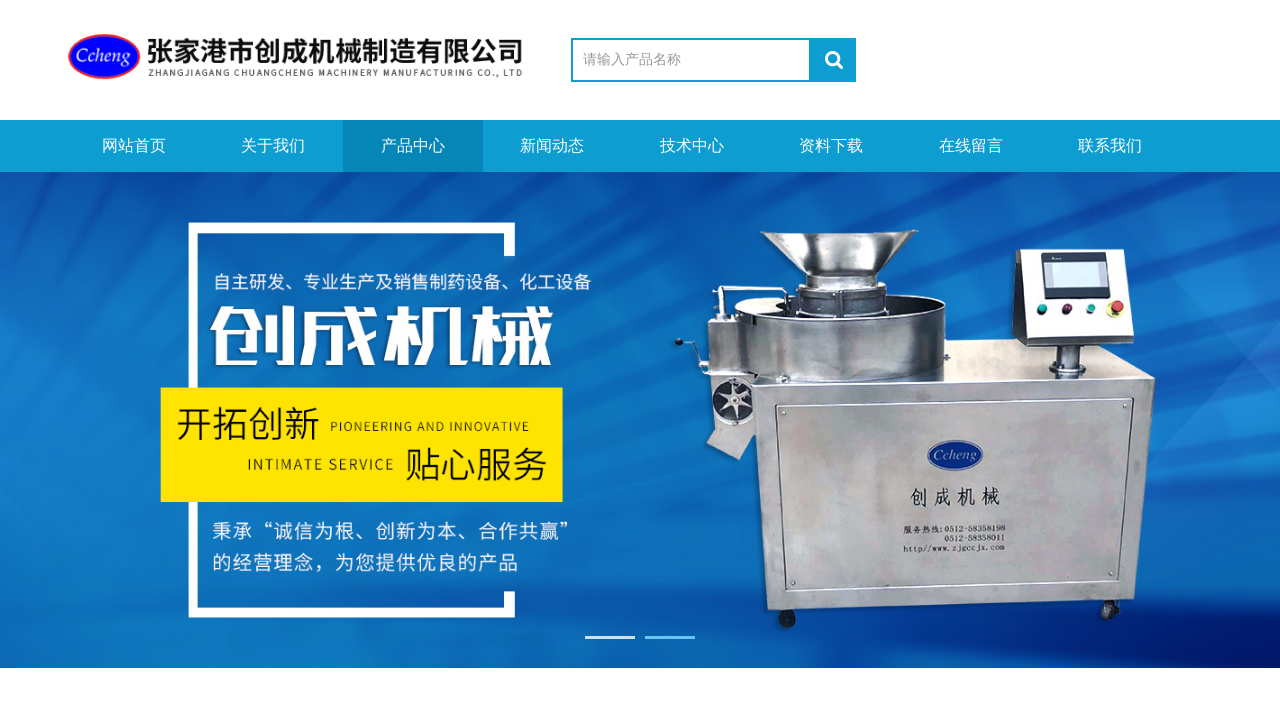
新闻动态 (552, 145)
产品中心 (413, 145)
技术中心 (692, 145)
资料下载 (831, 145)
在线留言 (971, 145)
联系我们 (1110, 145)
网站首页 (134, 145)
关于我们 (273, 145)
